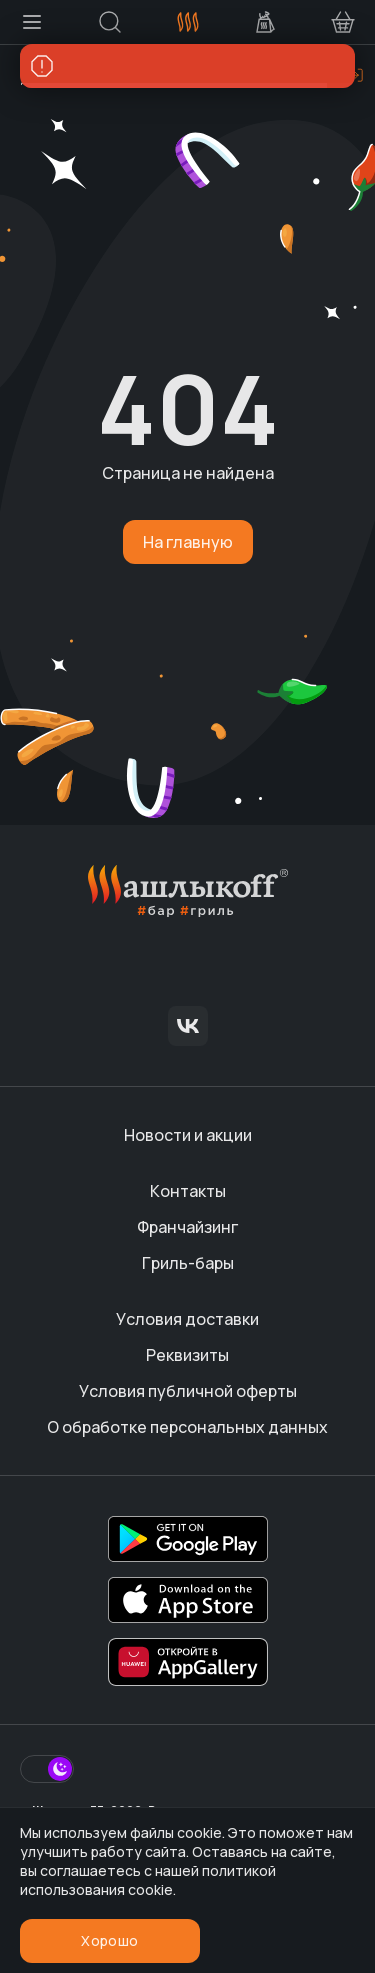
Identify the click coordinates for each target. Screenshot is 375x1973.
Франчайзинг (187, 1227)
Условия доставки (187, 1319)
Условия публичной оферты (188, 1391)
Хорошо (109, 1940)
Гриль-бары (188, 1263)
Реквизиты (187, 1355)
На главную (188, 542)
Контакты (188, 1191)
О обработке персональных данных (187, 1427)
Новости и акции (188, 1135)
